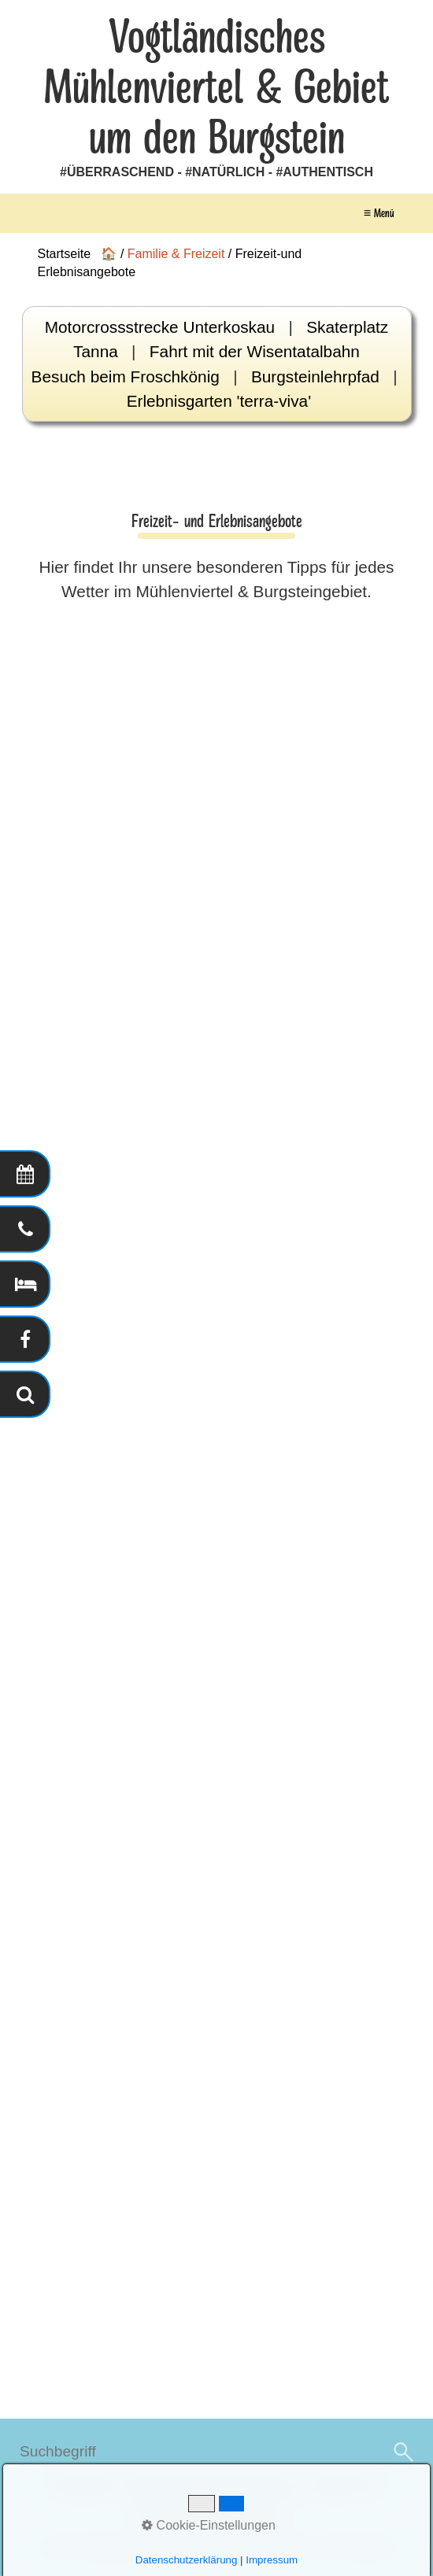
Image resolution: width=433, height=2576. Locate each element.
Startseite (82, 2486)
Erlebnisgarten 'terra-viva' (219, 401)
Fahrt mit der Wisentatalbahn (255, 351)
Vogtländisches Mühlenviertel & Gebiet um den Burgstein (216, 88)
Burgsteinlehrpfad (315, 376)
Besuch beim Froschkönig (125, 376)
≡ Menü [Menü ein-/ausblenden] (379, 213)
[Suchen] (401, 2452)
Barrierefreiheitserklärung (210, 2486)
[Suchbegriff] (216, 2452)
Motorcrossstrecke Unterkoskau (160, 327)
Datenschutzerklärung (206, 2516)
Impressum (345, 2486)
